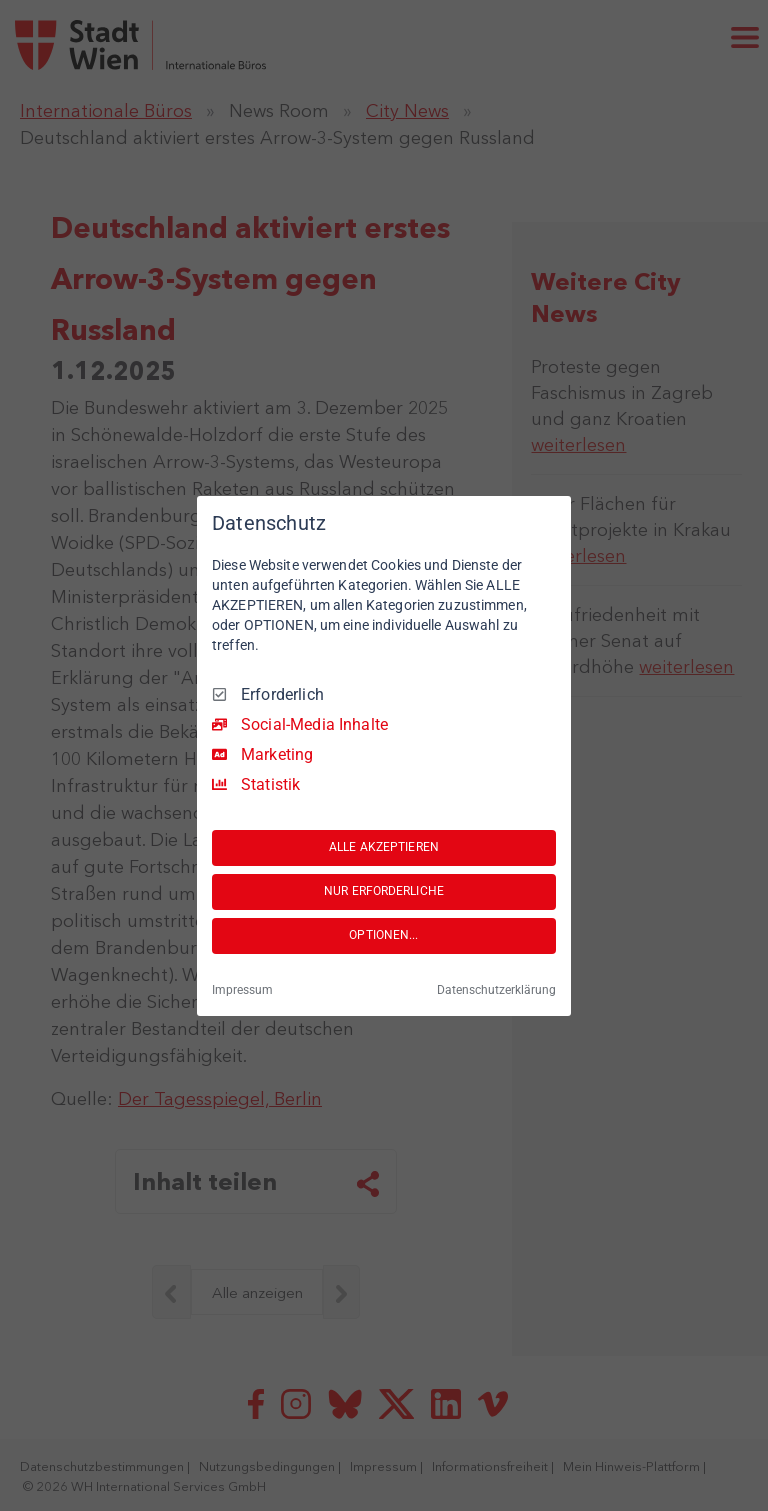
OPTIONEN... (383, 935)
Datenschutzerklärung (496, 990)
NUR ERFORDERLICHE (384, 891)
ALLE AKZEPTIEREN (384, 847)
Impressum (242, 990)
